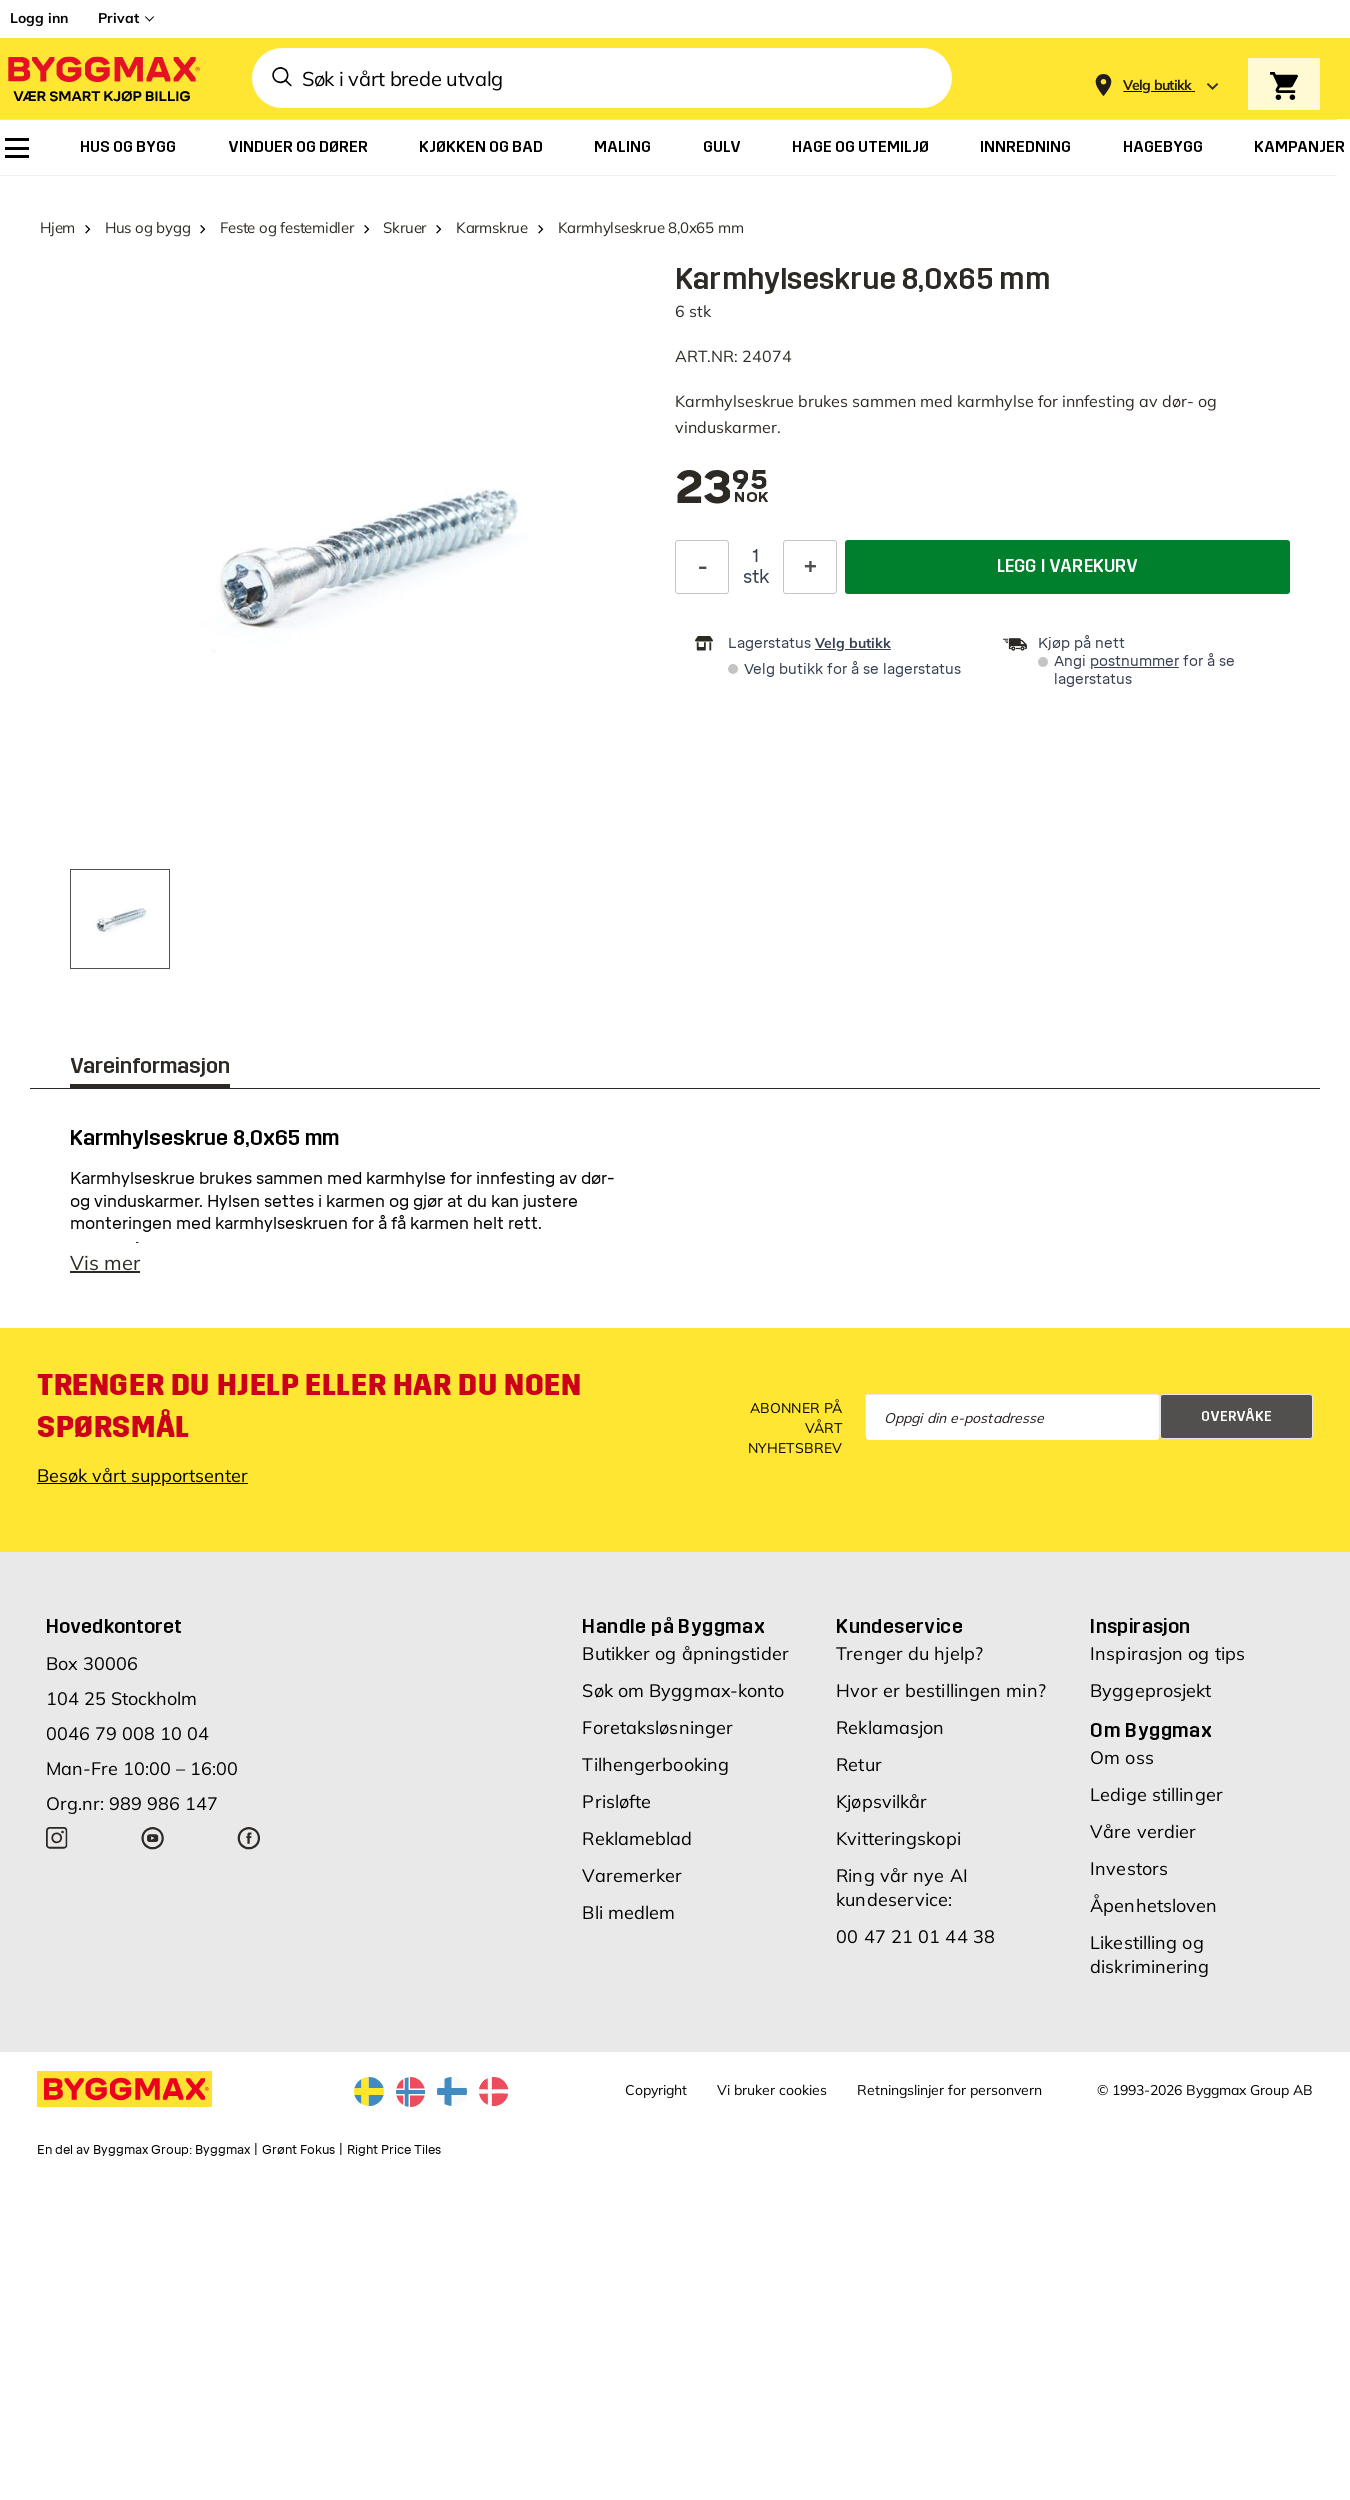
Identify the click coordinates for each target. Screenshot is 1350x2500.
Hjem (57, 227)
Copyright (656, 2090)
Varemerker (632, 1875)
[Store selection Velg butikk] (1157, 85)
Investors (1129, 1868)
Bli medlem (628, 1912)
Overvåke (1236, 1416)
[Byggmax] (102, 78)
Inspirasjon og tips (1167, 1653)
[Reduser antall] (702, 567)
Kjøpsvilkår (881, 1801)
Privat (118, 18)
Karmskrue (492, 227)
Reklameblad (637, 1838)
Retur (859, 1764)
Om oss (1122, 1757)
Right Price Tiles (394, 2150)
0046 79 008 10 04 (127, 1733)
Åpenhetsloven (1153, 1905)
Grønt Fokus (298, 2150)
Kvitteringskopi (898, 1838)
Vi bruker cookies (772, 2090)
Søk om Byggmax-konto (683, 1690)
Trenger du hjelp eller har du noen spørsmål (309, 1406)
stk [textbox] (756, 577)
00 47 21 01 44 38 (915, 1936)
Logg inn (39, 18)
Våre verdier (1143, 1831)
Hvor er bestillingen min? (941, 1690)
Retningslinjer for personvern (949, 2090)
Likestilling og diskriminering (1149, 1954)
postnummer (1134, 661)
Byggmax (222, 2150)
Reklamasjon (890, 1727)
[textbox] (721, 489)
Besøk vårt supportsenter (142, 1475)
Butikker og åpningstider (685, 1653)
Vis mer (105, 1262)
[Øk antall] (810, 567)
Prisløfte (616, 1801)
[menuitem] (17, 148)
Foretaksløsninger (657, 1727)
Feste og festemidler (287, 227)
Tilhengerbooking (655, 1764)
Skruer (404, 227)
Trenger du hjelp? (909, 1653)
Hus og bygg (148, 227)
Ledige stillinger (1156, 1794)
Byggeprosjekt (1150, 1690)
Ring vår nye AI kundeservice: (902, 1887)
